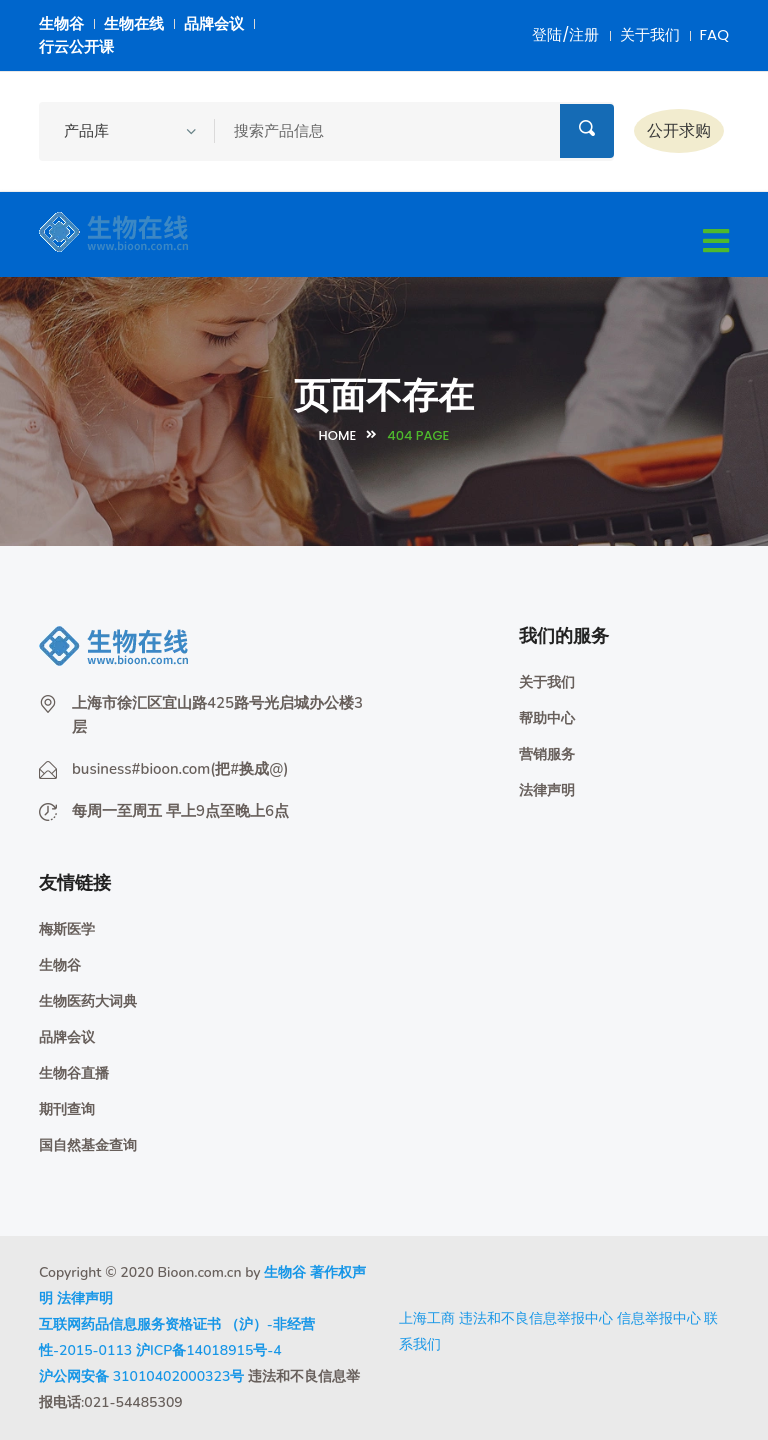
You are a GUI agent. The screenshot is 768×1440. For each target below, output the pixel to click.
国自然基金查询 (88, 1145)
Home (338, 435)
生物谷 (61, 23)
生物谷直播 (74, 1073)
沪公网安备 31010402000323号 (141, 1376)
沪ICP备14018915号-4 (209, 1350)
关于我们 (650, 34)
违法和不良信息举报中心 (536, 1318)
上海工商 (427, 1318)
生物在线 (134, 23)
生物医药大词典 (88, 1001)
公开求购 (679, 130)
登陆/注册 (565, 34)
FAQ (715, 34)
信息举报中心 (659, 1318)
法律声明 (547, 790)
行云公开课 (76, 46)
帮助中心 (547, 718)
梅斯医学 (67, 929)
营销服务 (547, 754)
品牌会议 (214, 23)
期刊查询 (67, 1109)
